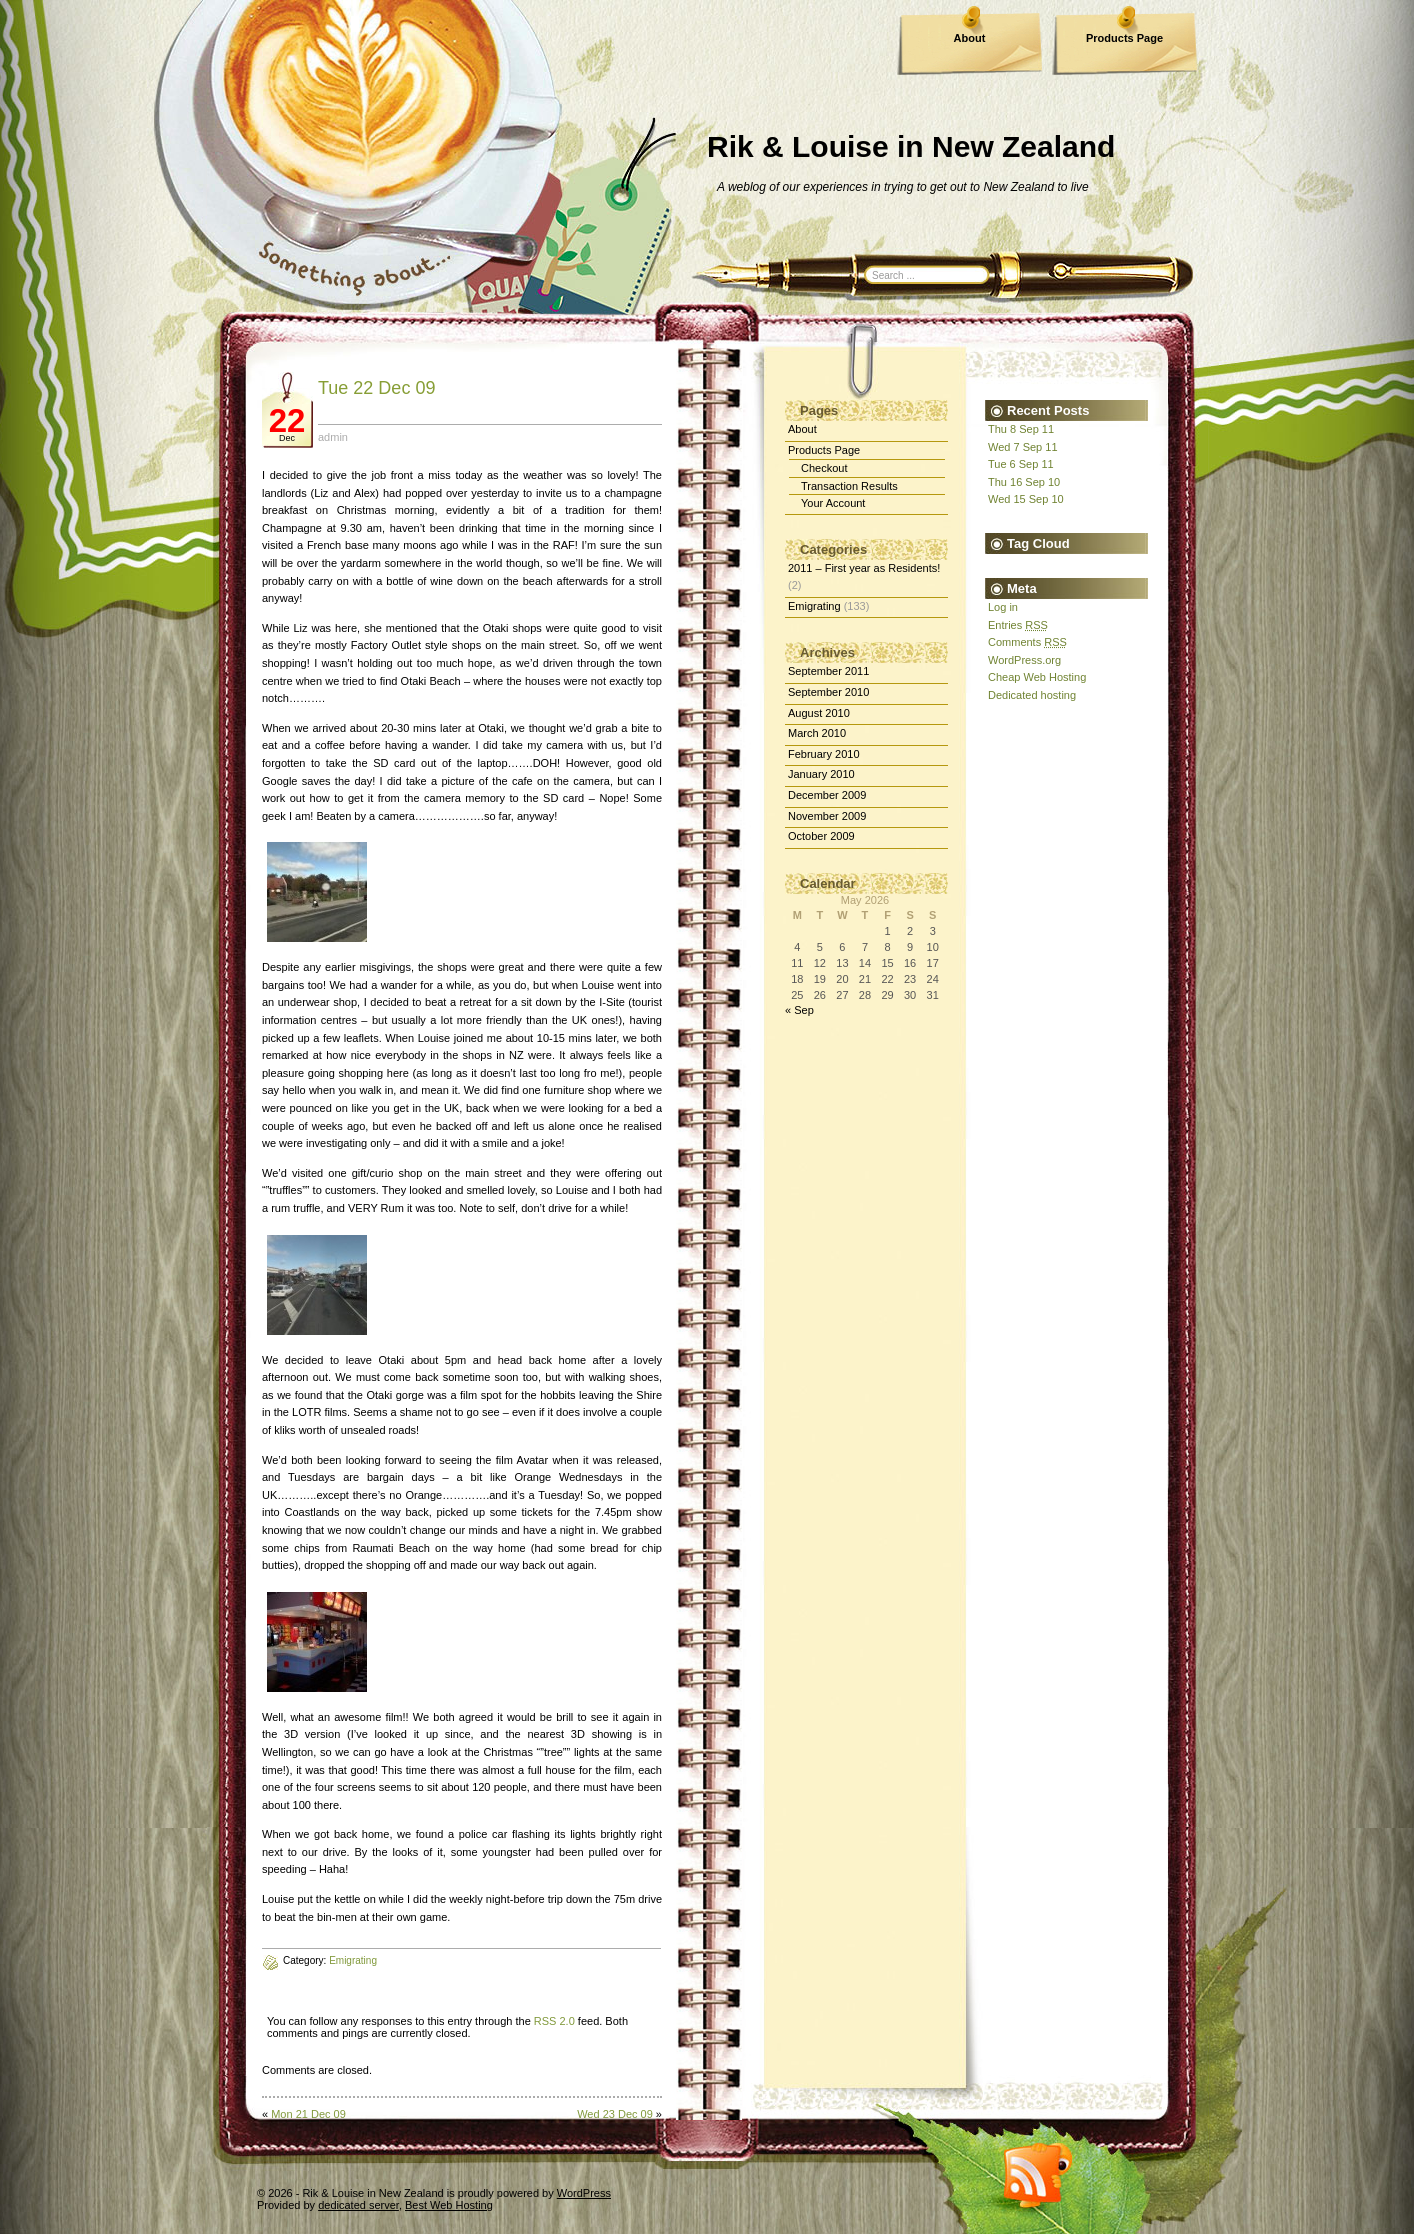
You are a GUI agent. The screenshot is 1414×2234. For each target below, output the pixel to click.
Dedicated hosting (1032, 695)
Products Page (1124, 38)
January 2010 (821, 774)
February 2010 (824, 754)
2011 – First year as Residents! (864, 568)
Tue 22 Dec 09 (376, 388)
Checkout (824, 468)
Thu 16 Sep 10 (1024, 482)
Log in (1003, 607)
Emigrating (814, 606)
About (970, 38)
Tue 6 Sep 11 (1021, 464)
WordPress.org (1024, 660)
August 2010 (819, 713)
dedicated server (358, 2205)
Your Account (833, 503)
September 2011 (828, 671)
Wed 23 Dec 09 (615, 2114)
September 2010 (828, 692)
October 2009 (821, 836)
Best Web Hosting (449, 2205)
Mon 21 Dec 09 (308, 2114)
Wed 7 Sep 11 (1023, 447)
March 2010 (817, 733)
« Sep (799, 1010)
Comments (1027, 642)
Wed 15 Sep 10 (1026, 499)
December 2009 (827, 795)
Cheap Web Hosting (1037, 677)
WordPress (584, 2193)
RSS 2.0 (554, 2021)
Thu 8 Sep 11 (1021, 429)
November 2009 (827, 816)
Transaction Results (849, 486)
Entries (1018, 625)
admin (333, 437)
